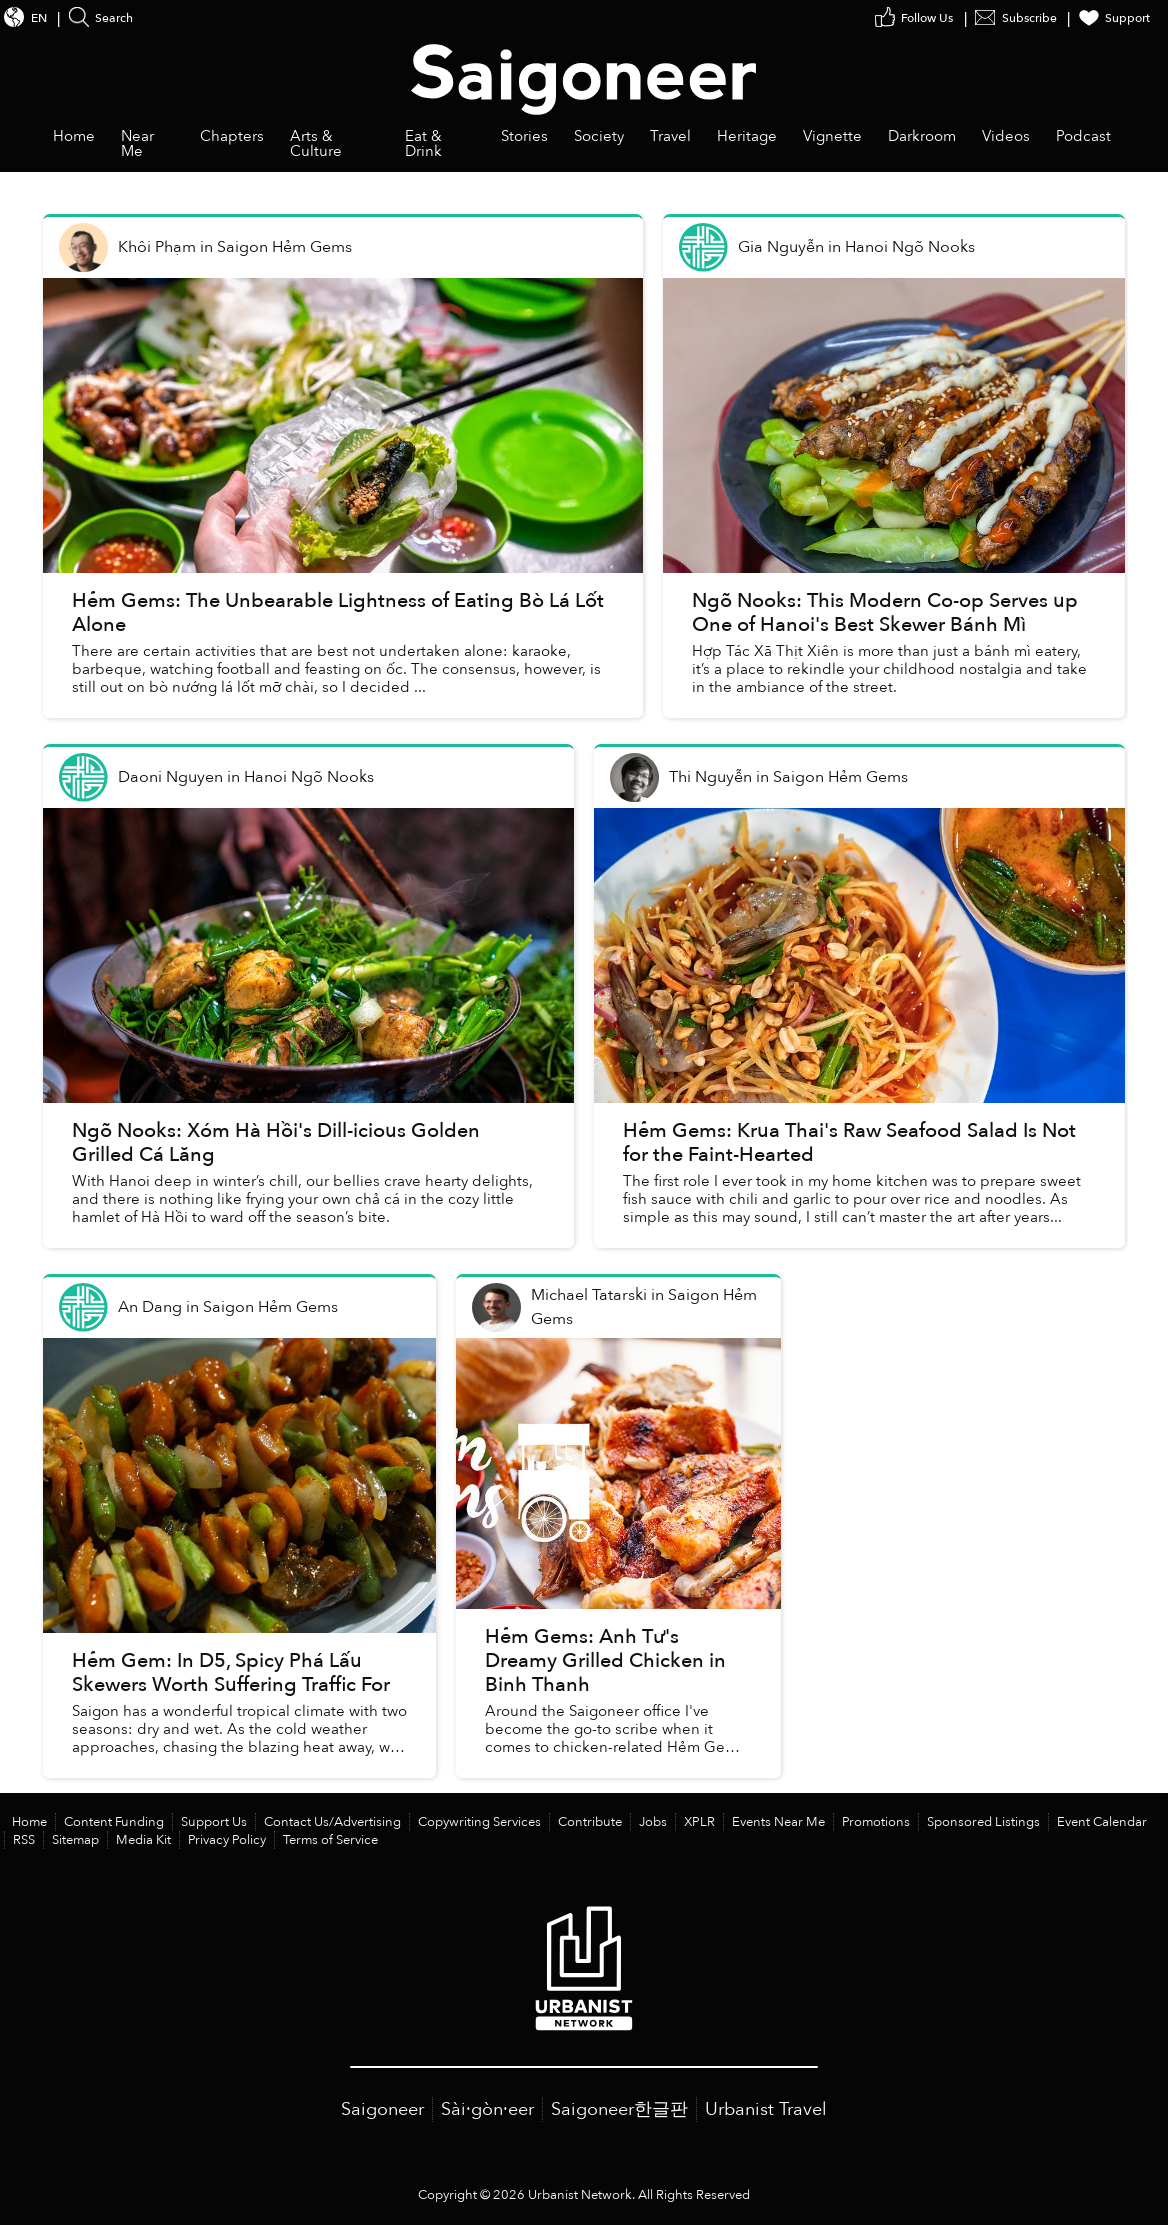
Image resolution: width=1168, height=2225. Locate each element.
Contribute (590, 1822)
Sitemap (75, 1840)
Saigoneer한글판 (619, 2109)
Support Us (214, 1822)
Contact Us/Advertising (332, 1822)
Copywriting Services (479, 1822)
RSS (24, 1840)
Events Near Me (778, 1822)
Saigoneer (382, 2109)
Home (29, 1822)
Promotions (876, 1822)
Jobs (653, 1822)
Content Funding (114, 1822)
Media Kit (143, 1840)
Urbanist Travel (766, 2109)
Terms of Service (330, 1840)
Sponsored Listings (983, 1822)
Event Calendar (1102, 1822)
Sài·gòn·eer (487, 2109)
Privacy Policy (227, 1840)
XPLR (699, 1822)
